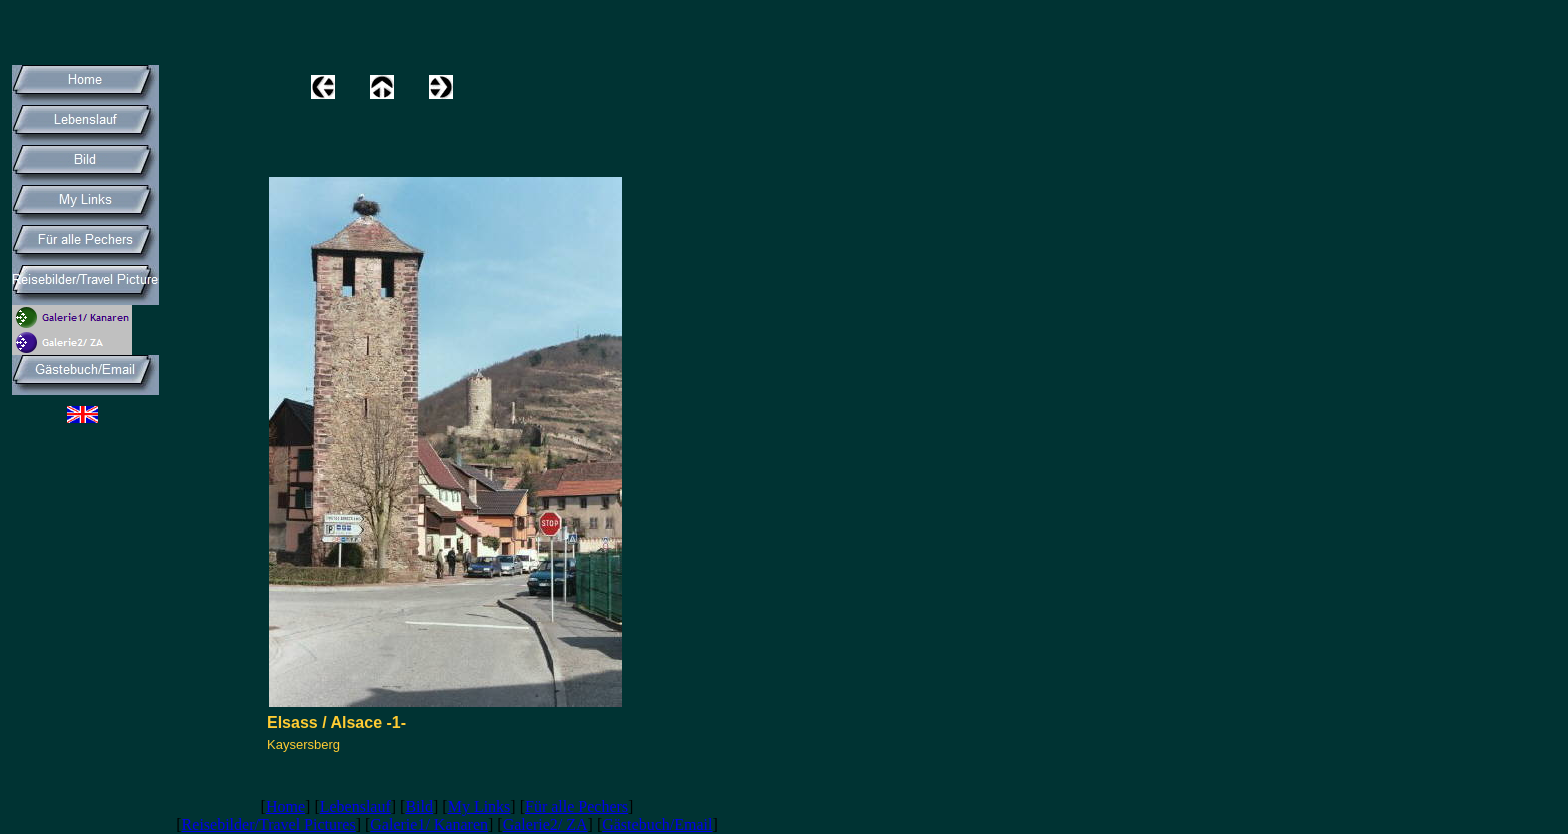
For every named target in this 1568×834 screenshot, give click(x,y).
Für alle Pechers (576, 806)
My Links (479, 806)
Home (285, 806)
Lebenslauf (355, 806)
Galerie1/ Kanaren (429, 824)
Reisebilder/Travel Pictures (269, 824)
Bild (419, 806)
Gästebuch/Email (657, 824)
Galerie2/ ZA (545, 824)
